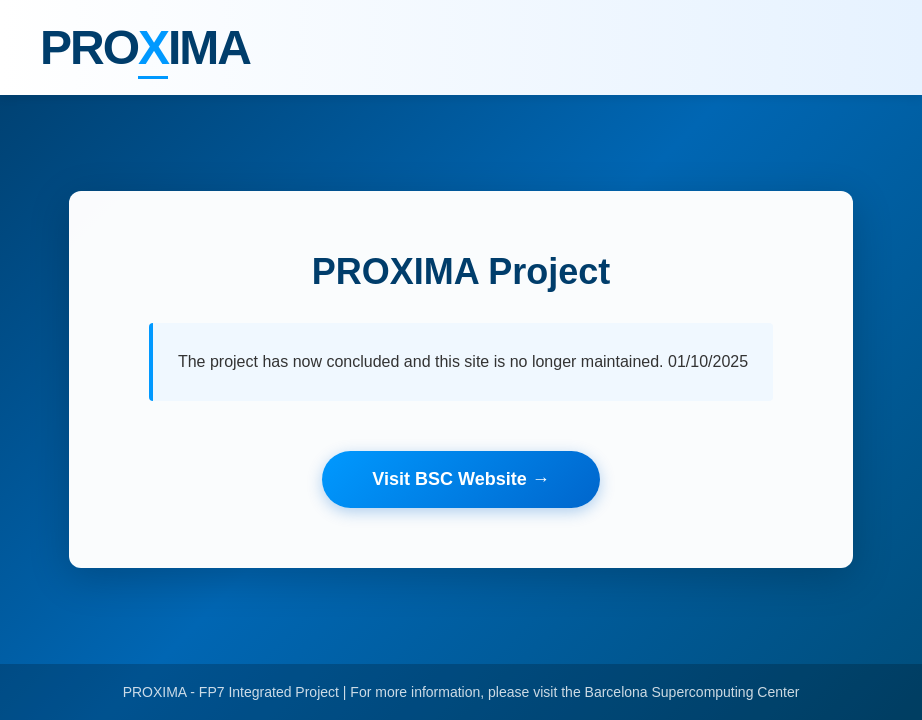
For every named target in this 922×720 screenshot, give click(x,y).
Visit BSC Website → (460, 479)
